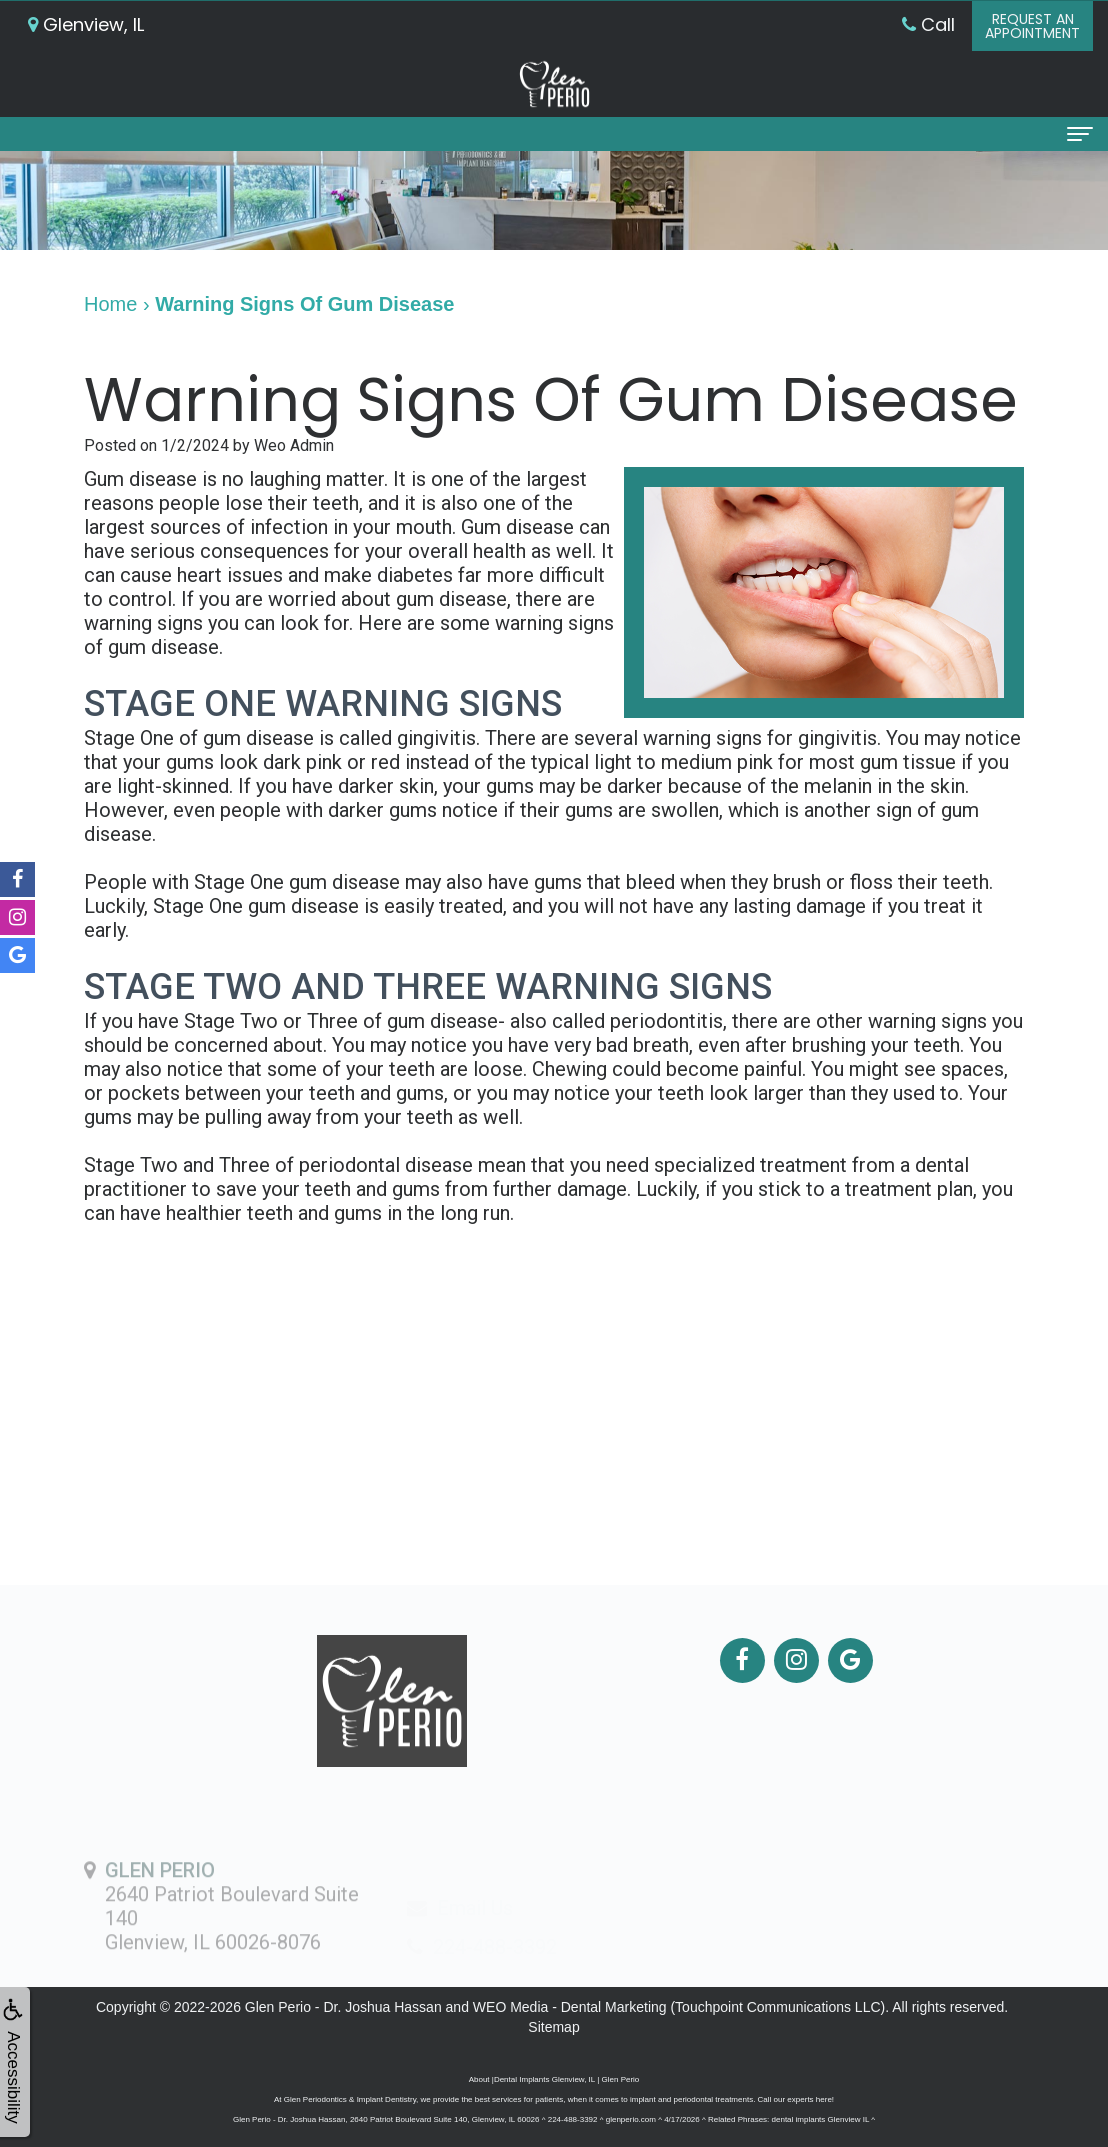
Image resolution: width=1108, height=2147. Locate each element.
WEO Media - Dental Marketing (570, 2007)
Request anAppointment (1032, 26)
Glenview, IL (86, 24)
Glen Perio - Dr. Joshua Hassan (343, 2007)
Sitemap (553, 2027)
